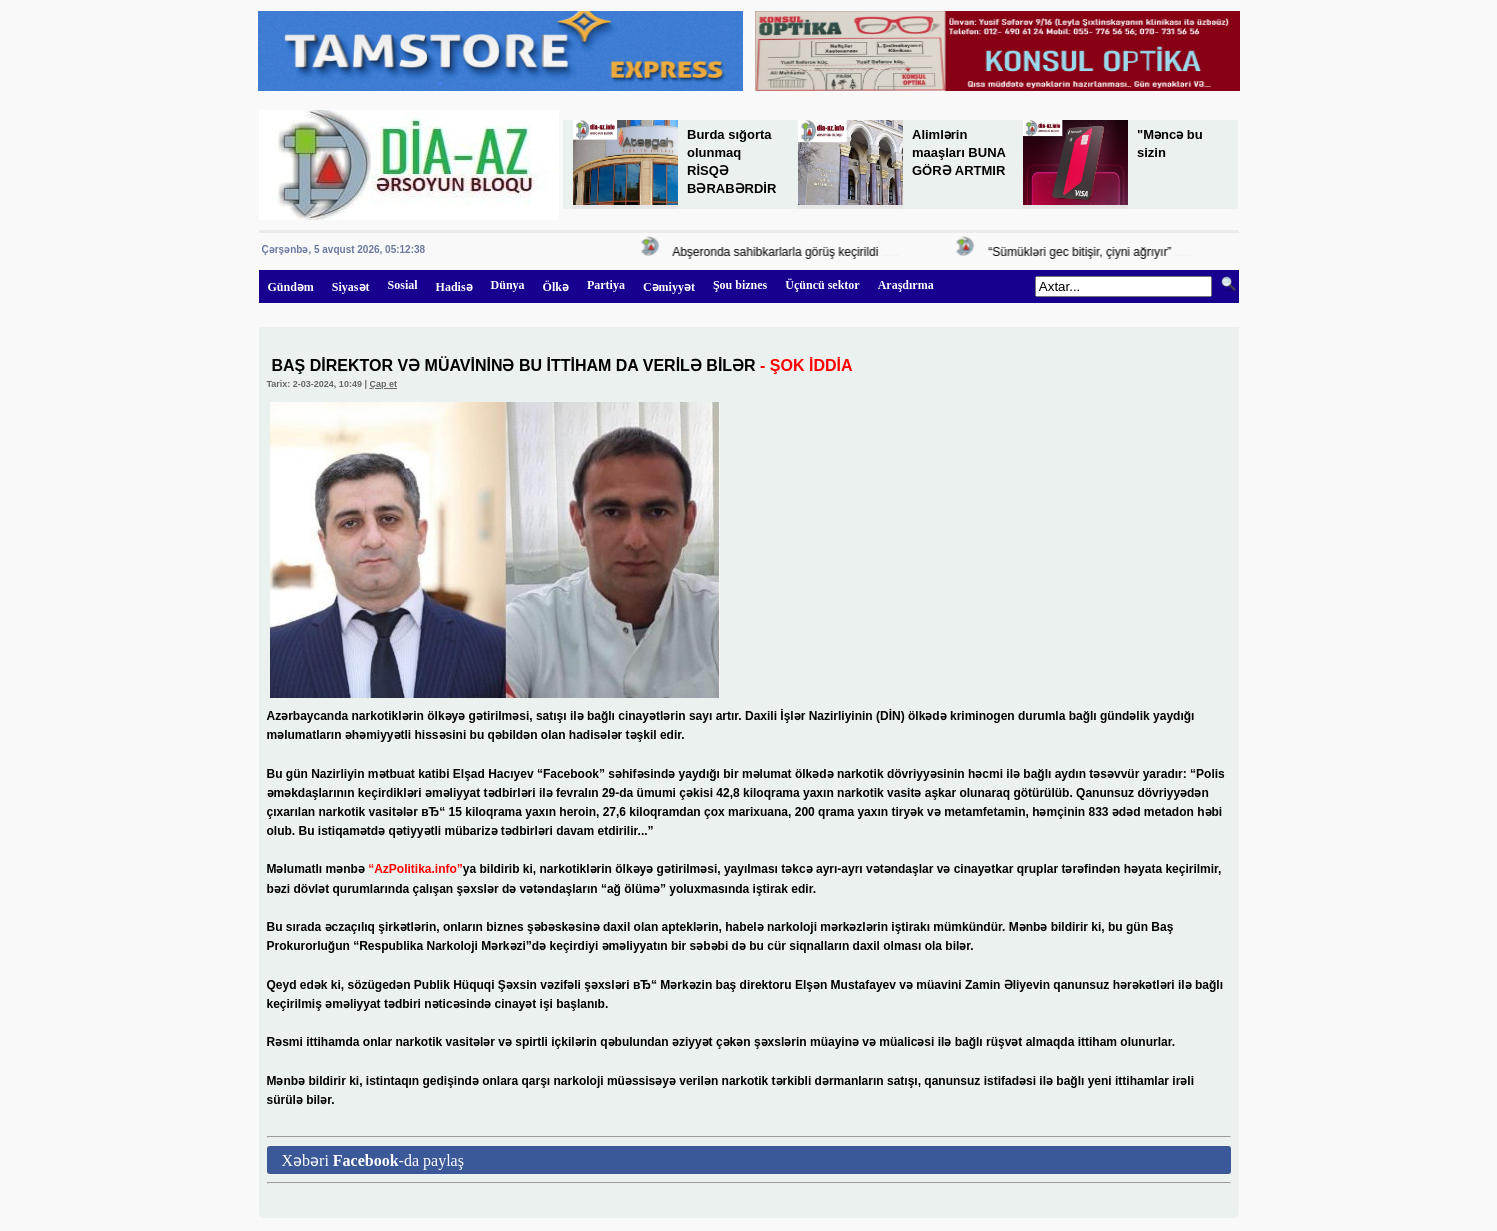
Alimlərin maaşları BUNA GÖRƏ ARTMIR (958, 152)
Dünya (508, 285)
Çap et (383, 384)
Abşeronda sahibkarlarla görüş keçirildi (777, 252)
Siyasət (351, 287)
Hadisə (454, 287)
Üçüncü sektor (822, 285)
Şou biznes (740, 285)
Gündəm (291, 287)
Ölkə (556, 287)
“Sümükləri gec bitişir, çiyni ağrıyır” (1081, 252)
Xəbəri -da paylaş (373, 1160)
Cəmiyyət (669, 287)
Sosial (403, 285)
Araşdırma (906, 285)
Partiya (606, 285)
